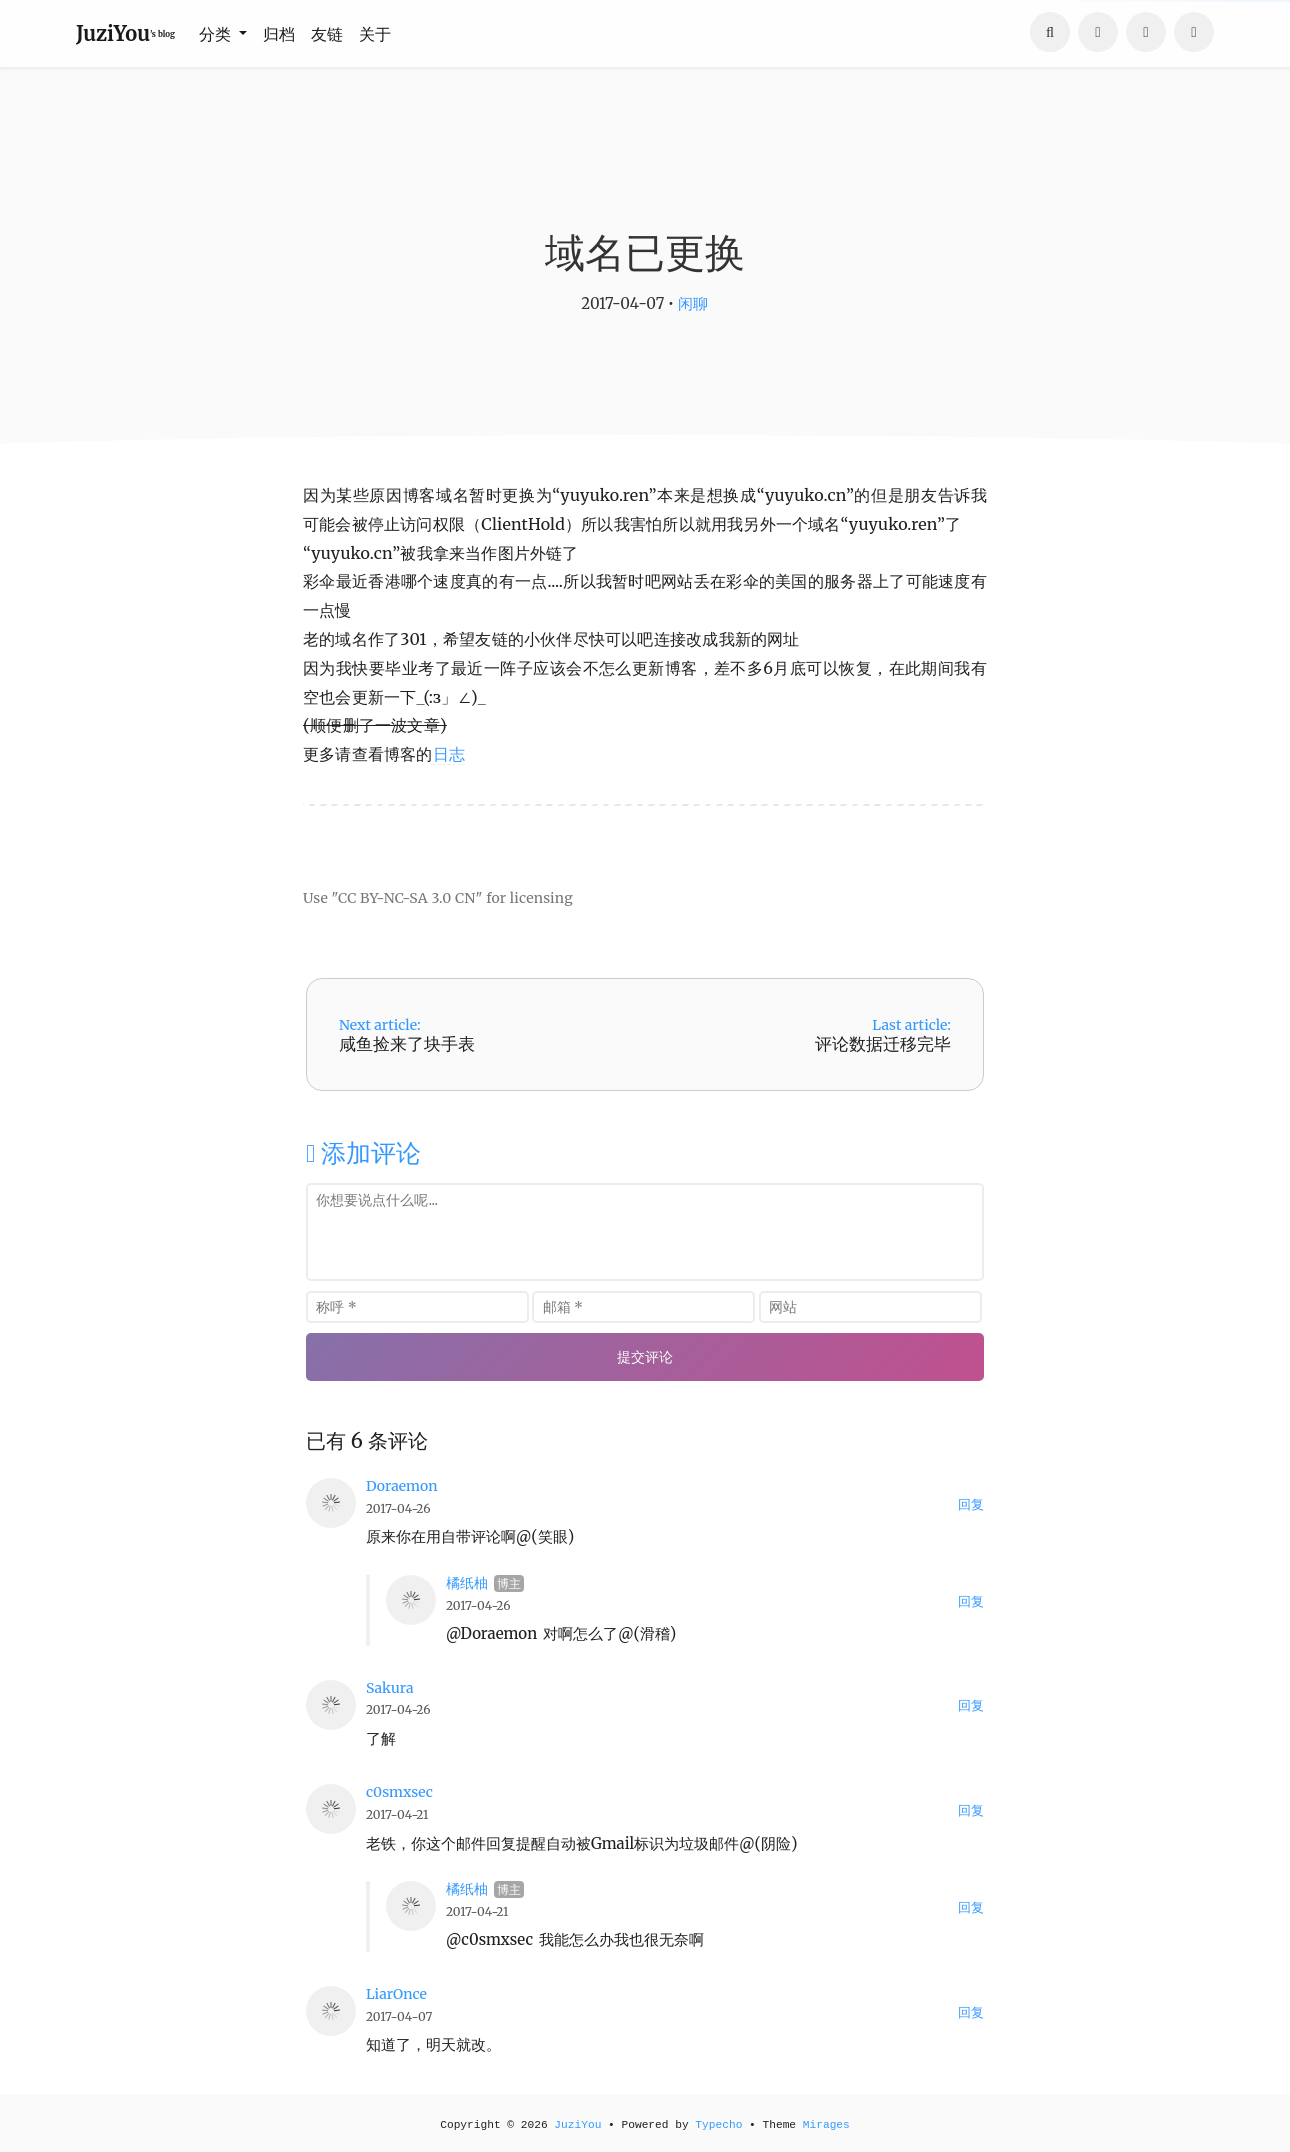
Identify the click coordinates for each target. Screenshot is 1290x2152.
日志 (449, 754)
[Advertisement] (645, 838)
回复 (971, 1504)
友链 (327, 34)
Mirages (826, 2125)
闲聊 (693, 303)
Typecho (718, 2125)
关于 (375, 34)
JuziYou (577, 2125)
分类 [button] (217, 34)
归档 (279, 34)
